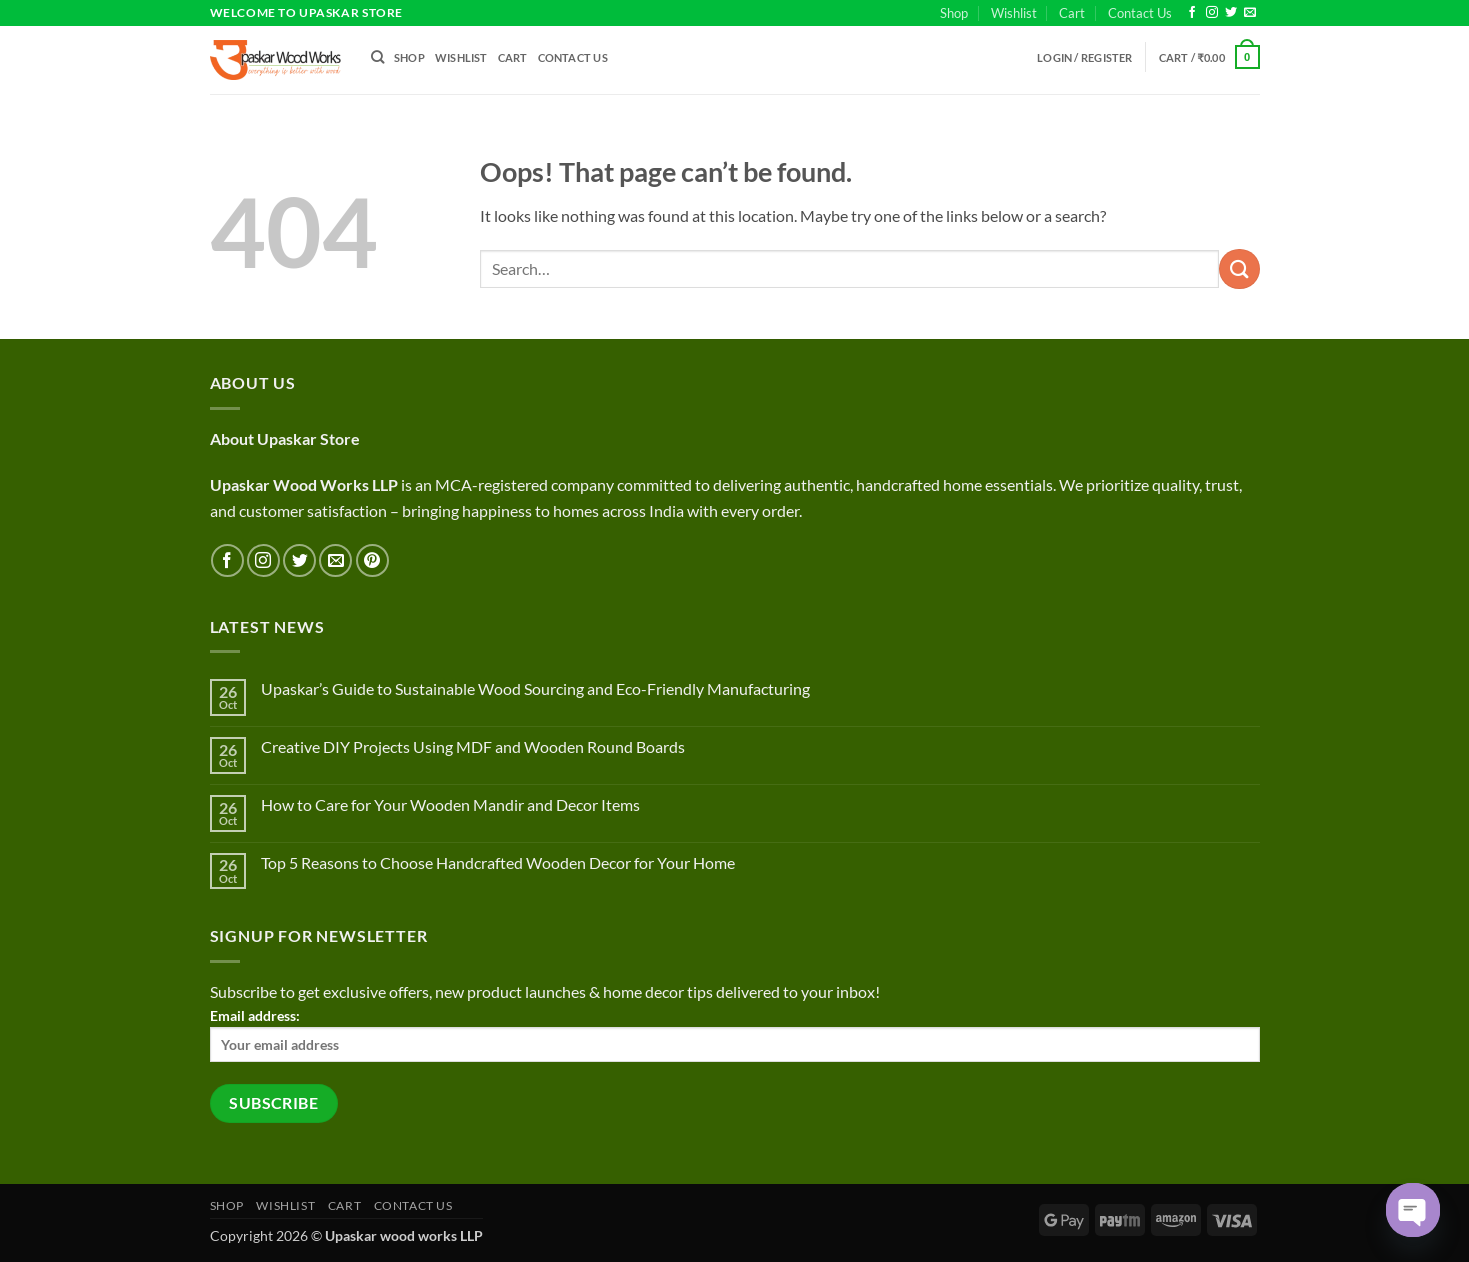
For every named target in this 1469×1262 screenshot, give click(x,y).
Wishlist (1014, 13)
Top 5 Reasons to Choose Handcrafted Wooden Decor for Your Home (498, 862)
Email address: (735, 1034)
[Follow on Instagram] (1212, 13)
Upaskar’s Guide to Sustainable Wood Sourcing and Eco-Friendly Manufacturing (535, 688)
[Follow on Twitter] (1231, 13)
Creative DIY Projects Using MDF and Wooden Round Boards (473, 746)
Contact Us (1140, 13)
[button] (1085, 57)
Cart (1072, 13)
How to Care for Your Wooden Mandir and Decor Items (450, 804)
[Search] (377, 57)
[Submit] (1239, 268)
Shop (954, 13)
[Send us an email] (1250, 13)
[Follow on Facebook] (1192, 13)
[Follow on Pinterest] (372, 560)
